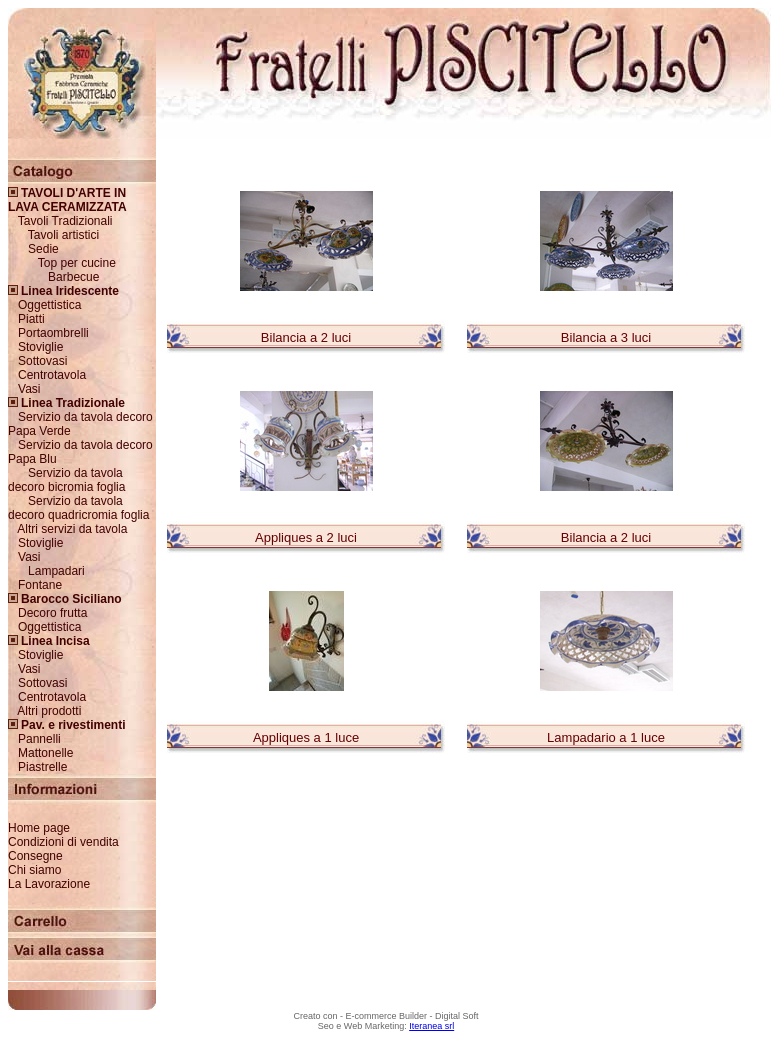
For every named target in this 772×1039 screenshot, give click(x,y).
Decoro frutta (52, 613)
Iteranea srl (431, 1026)
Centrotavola (52, 375)
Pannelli (39, 739)
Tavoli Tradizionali (65, 221)
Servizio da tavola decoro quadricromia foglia (78, 508)
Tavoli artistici (63, 235)
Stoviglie (40, 347)
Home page (39, 828)
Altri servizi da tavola (72, 529)
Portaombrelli (53, 333)
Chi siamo (34, 870)
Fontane (40, 585)
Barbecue (73, 277)
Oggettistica (49, 305)
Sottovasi (42, 361)
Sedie (43, 249)
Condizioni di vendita (63, 842)
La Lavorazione (49, 884)
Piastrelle (42, 767)
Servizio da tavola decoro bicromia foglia (66, 480)
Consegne (35, 856)
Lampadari (56, 571)
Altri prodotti (49, 711)
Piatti (31, 319)
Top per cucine (77, 263)
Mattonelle (45, 753)
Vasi (29, 389)
